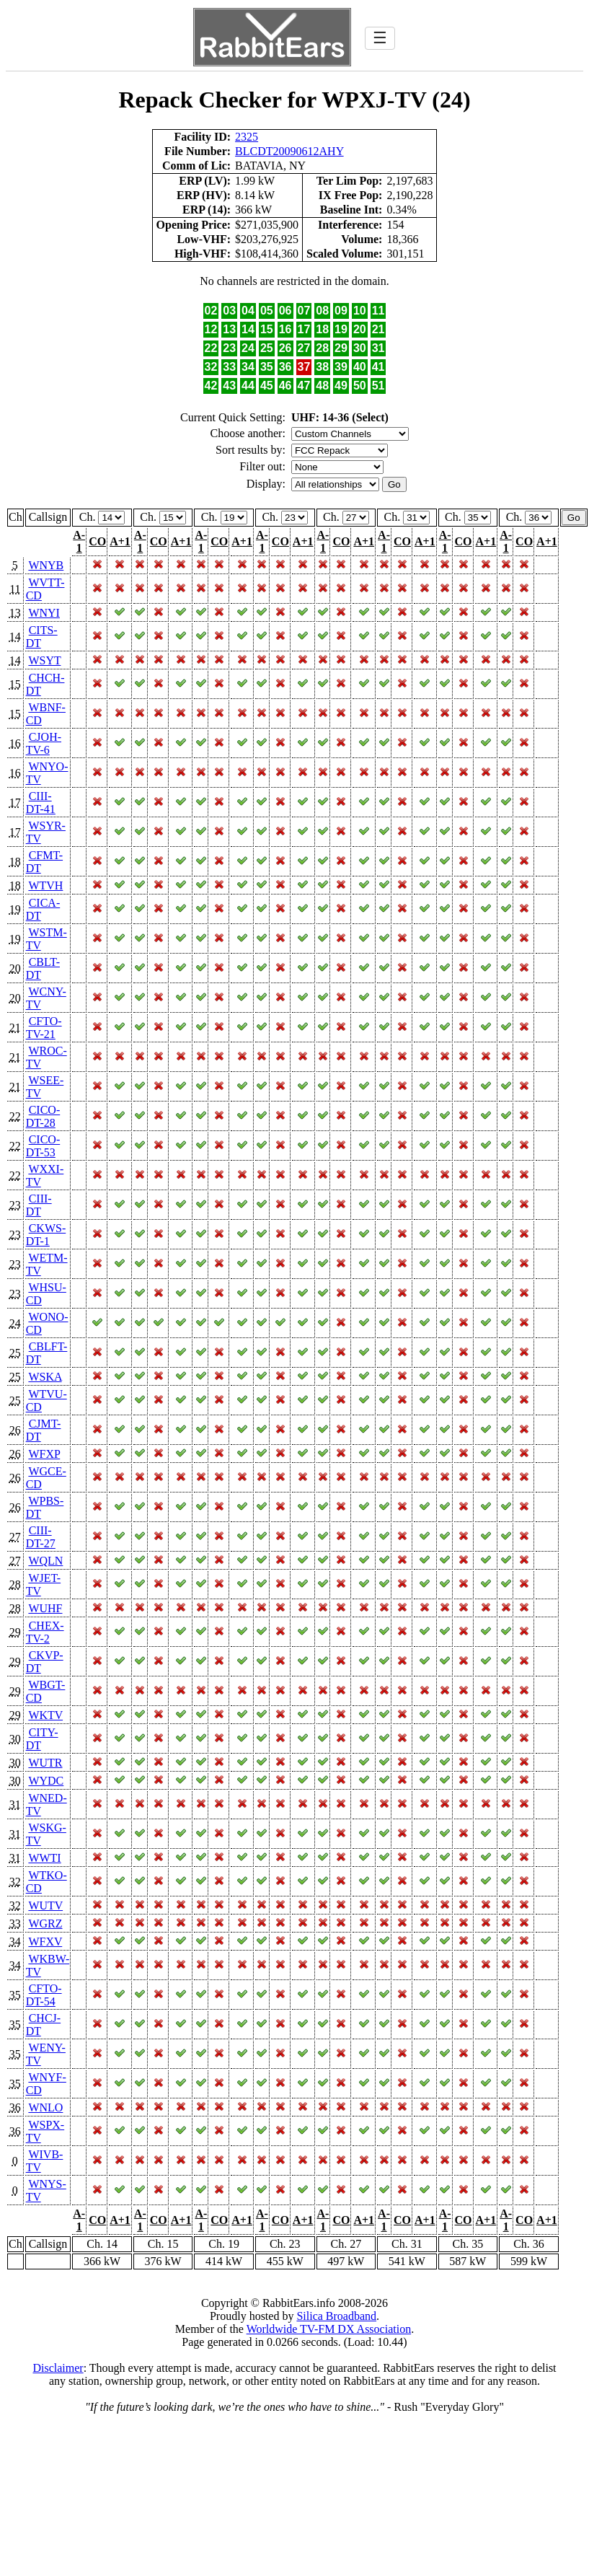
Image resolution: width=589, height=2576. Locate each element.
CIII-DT (39, 1205)
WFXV (45, 1941)
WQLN (45, 1561)
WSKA (44, 1377)
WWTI (44, 1858)
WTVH (45, 885)
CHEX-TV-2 (45, 1632)
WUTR (45, 1763)
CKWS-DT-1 (46, 1234)
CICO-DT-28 (43, 1116)
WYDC (45, 1781)
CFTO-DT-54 (44, 1995)
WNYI (44, 613)
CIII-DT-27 (41, 1536)
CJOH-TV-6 (43, 743)
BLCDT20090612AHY (289, 151)
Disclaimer (57, 2368)
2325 (246, 137)
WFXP (44, 1454)
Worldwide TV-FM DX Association (329, 2329)
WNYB (45, 565)
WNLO (45, 2107)
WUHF (45, 1608)
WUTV (45, 1905)
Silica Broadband (336, 2316)
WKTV (45, 1715)
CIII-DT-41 (41, 802)
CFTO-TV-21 (44, 1027)
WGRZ (45, 1923)
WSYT (44, 660)
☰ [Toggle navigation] (380, 38)
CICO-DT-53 (43, 1146)
